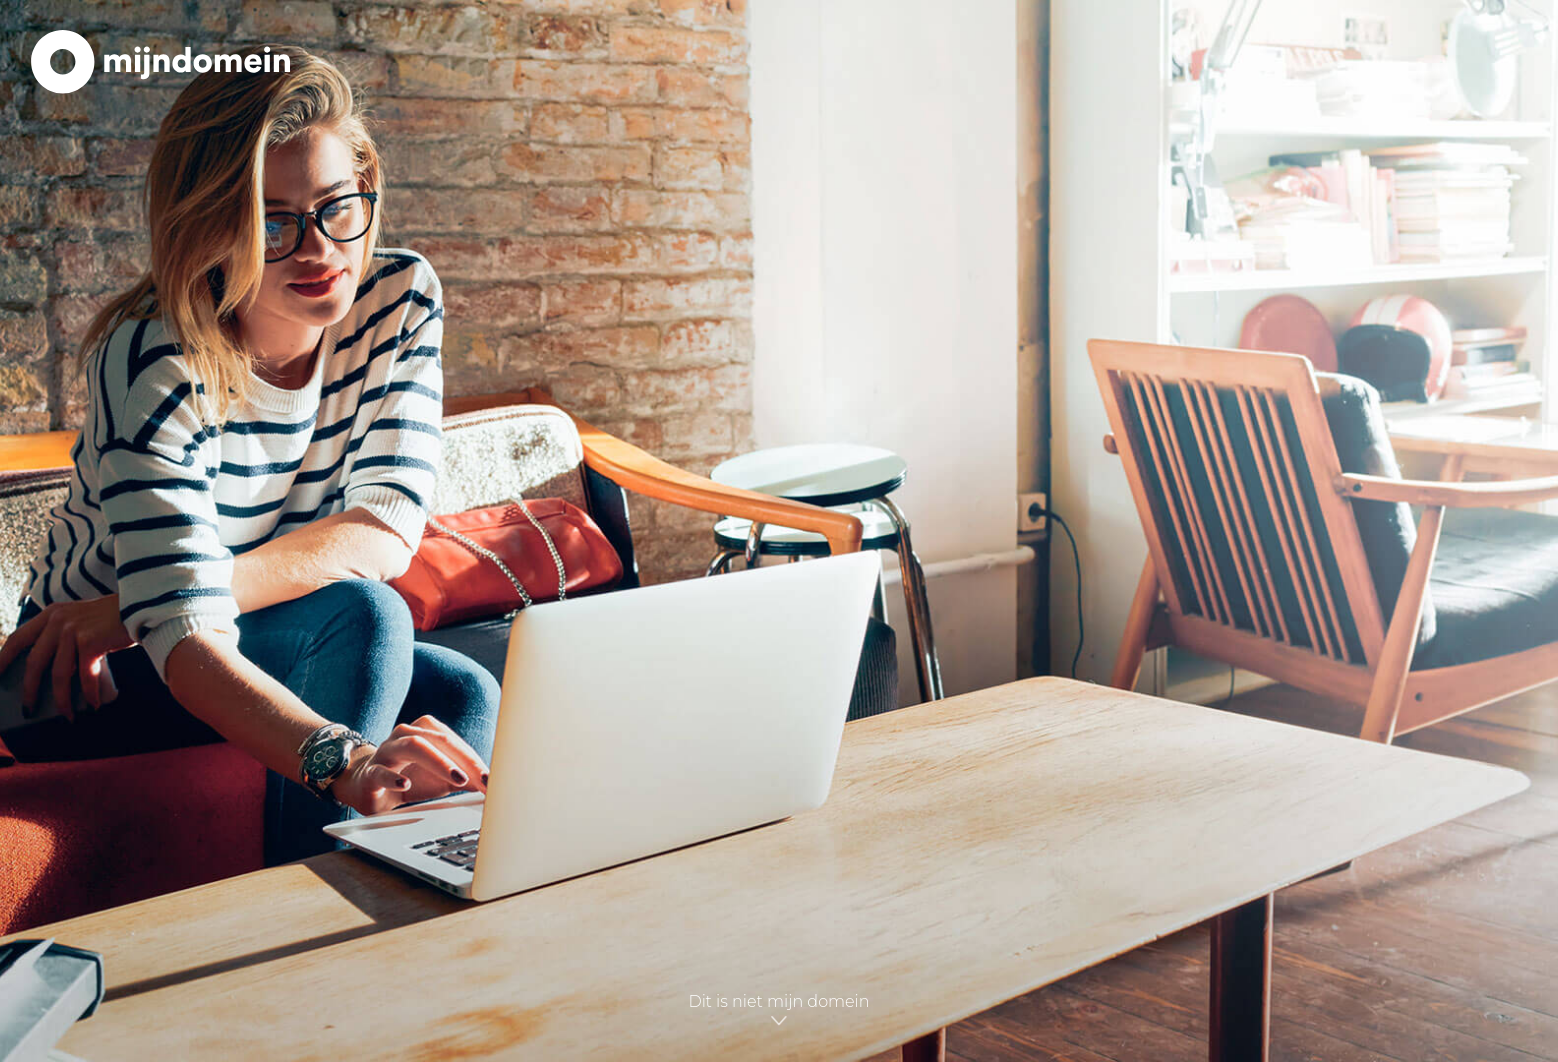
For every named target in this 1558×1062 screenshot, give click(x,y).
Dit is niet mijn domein (778, 1010)
